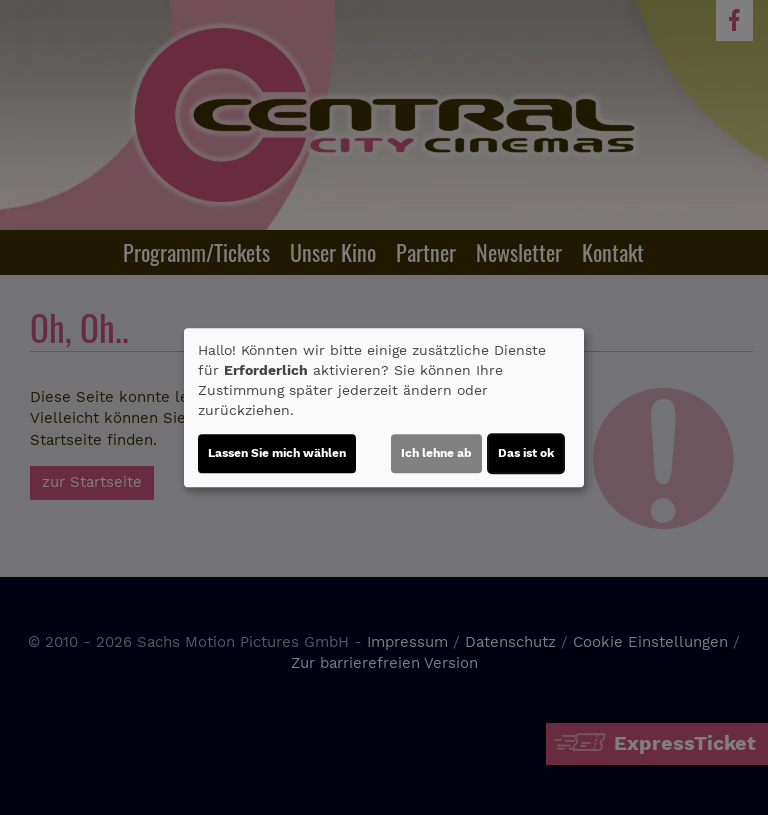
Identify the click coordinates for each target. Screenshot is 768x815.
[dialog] (384, 408)
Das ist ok (526, 453)
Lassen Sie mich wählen (277, 453)
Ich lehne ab (436, 453)
